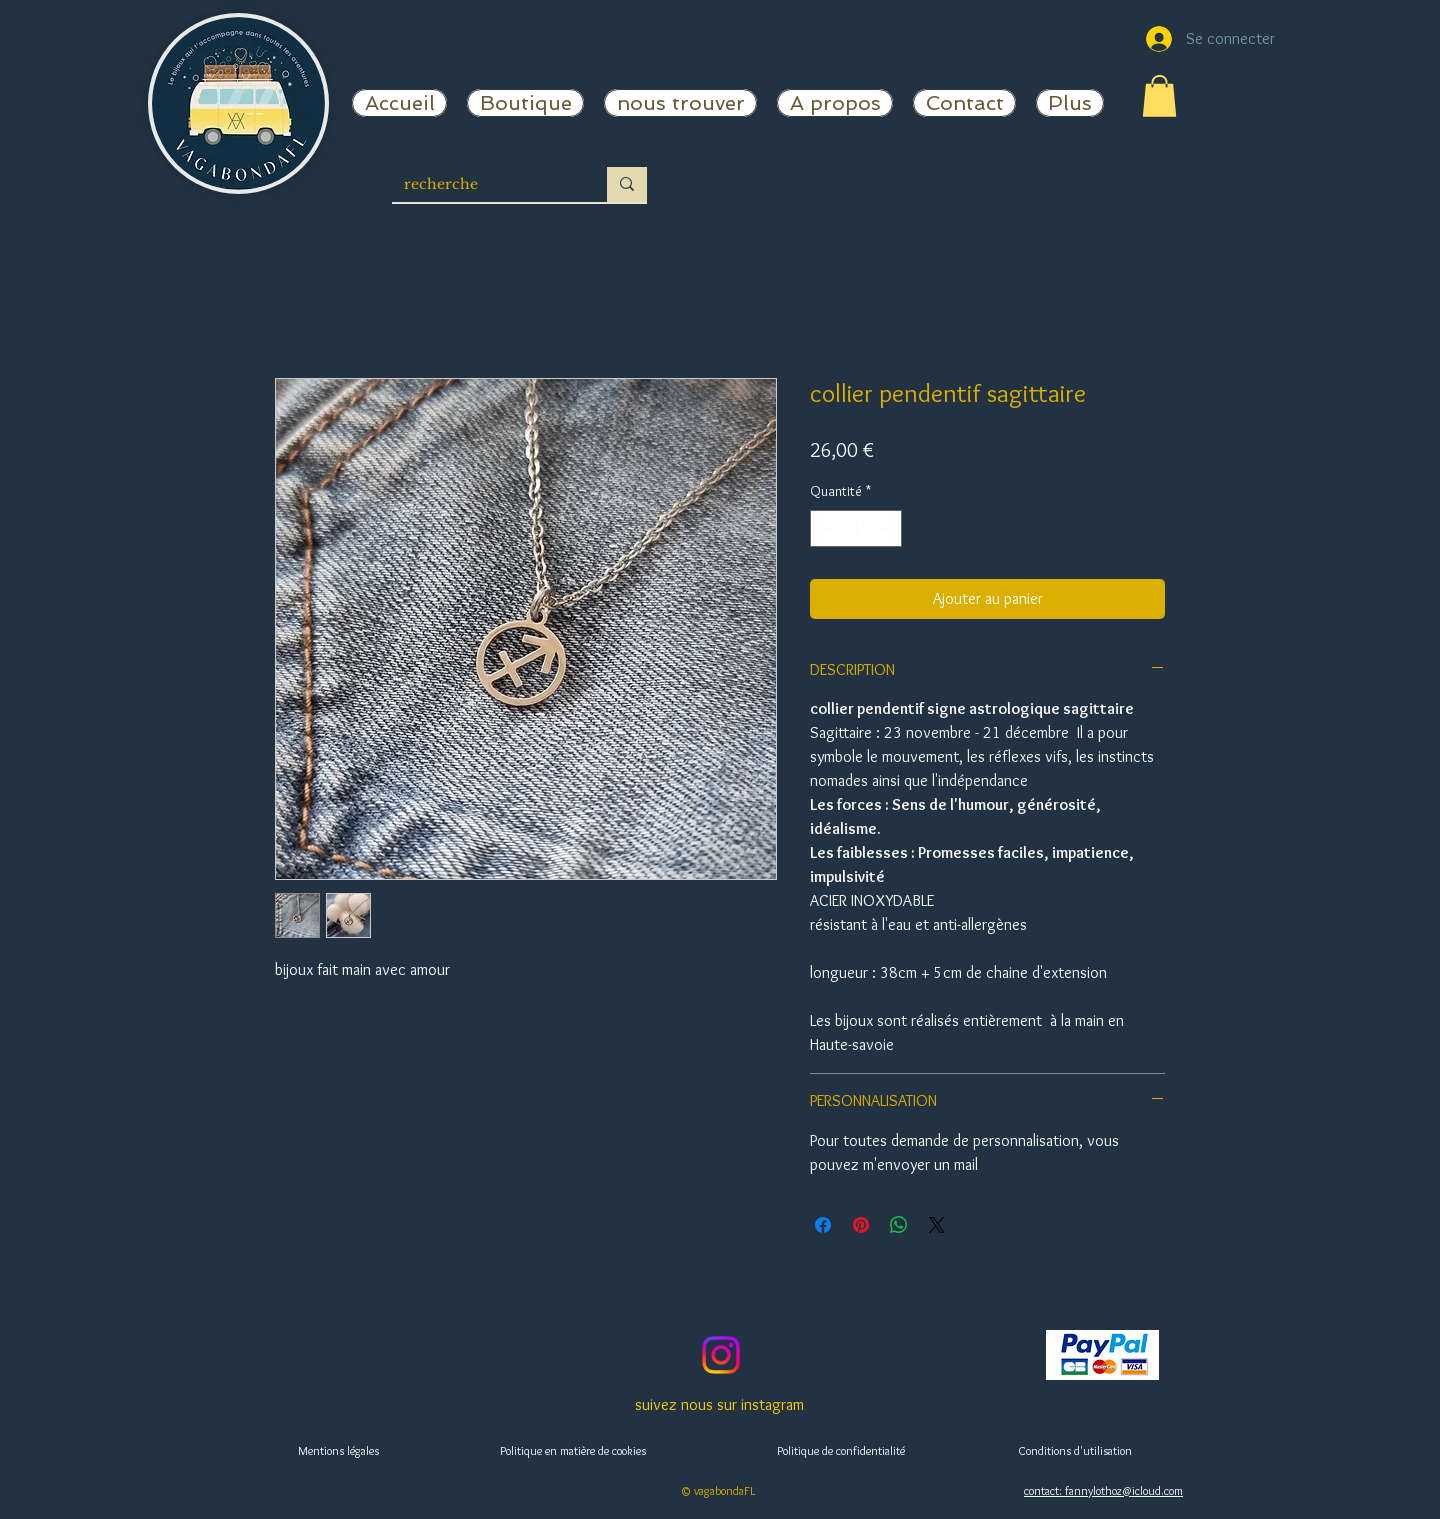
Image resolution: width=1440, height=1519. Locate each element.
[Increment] (886, 528)
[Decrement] (825, 528)
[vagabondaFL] (721, 1355)
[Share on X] (937, 1225)
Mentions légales (338, 1450)
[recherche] (484, 185)
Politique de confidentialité (841, 1450)
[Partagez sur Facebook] (823, 1225)
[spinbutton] (856, 528)
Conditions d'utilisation (1075, 1450)
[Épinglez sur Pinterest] (861, 1225)
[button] (1159, 96)
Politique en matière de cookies (573, 1450)
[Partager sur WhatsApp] (899, 1225)
